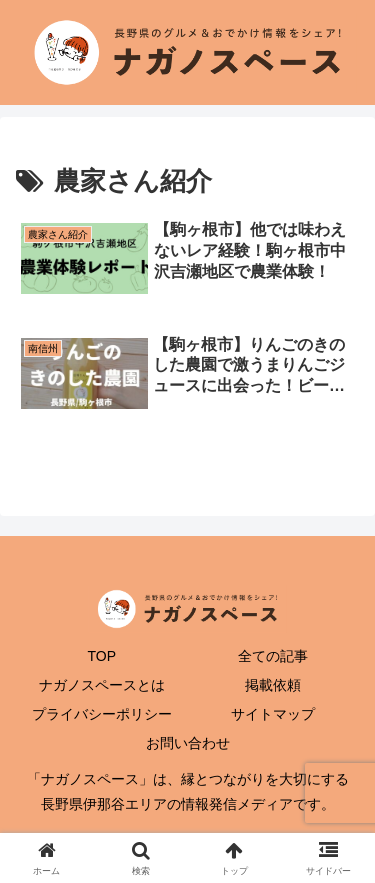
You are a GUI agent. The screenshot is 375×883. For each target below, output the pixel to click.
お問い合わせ (188, 743)
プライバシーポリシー (102, 714)
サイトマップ (273, 714)
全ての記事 (273, 656)
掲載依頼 (273, 685)
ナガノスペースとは (102, 685)
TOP (101, 656)
